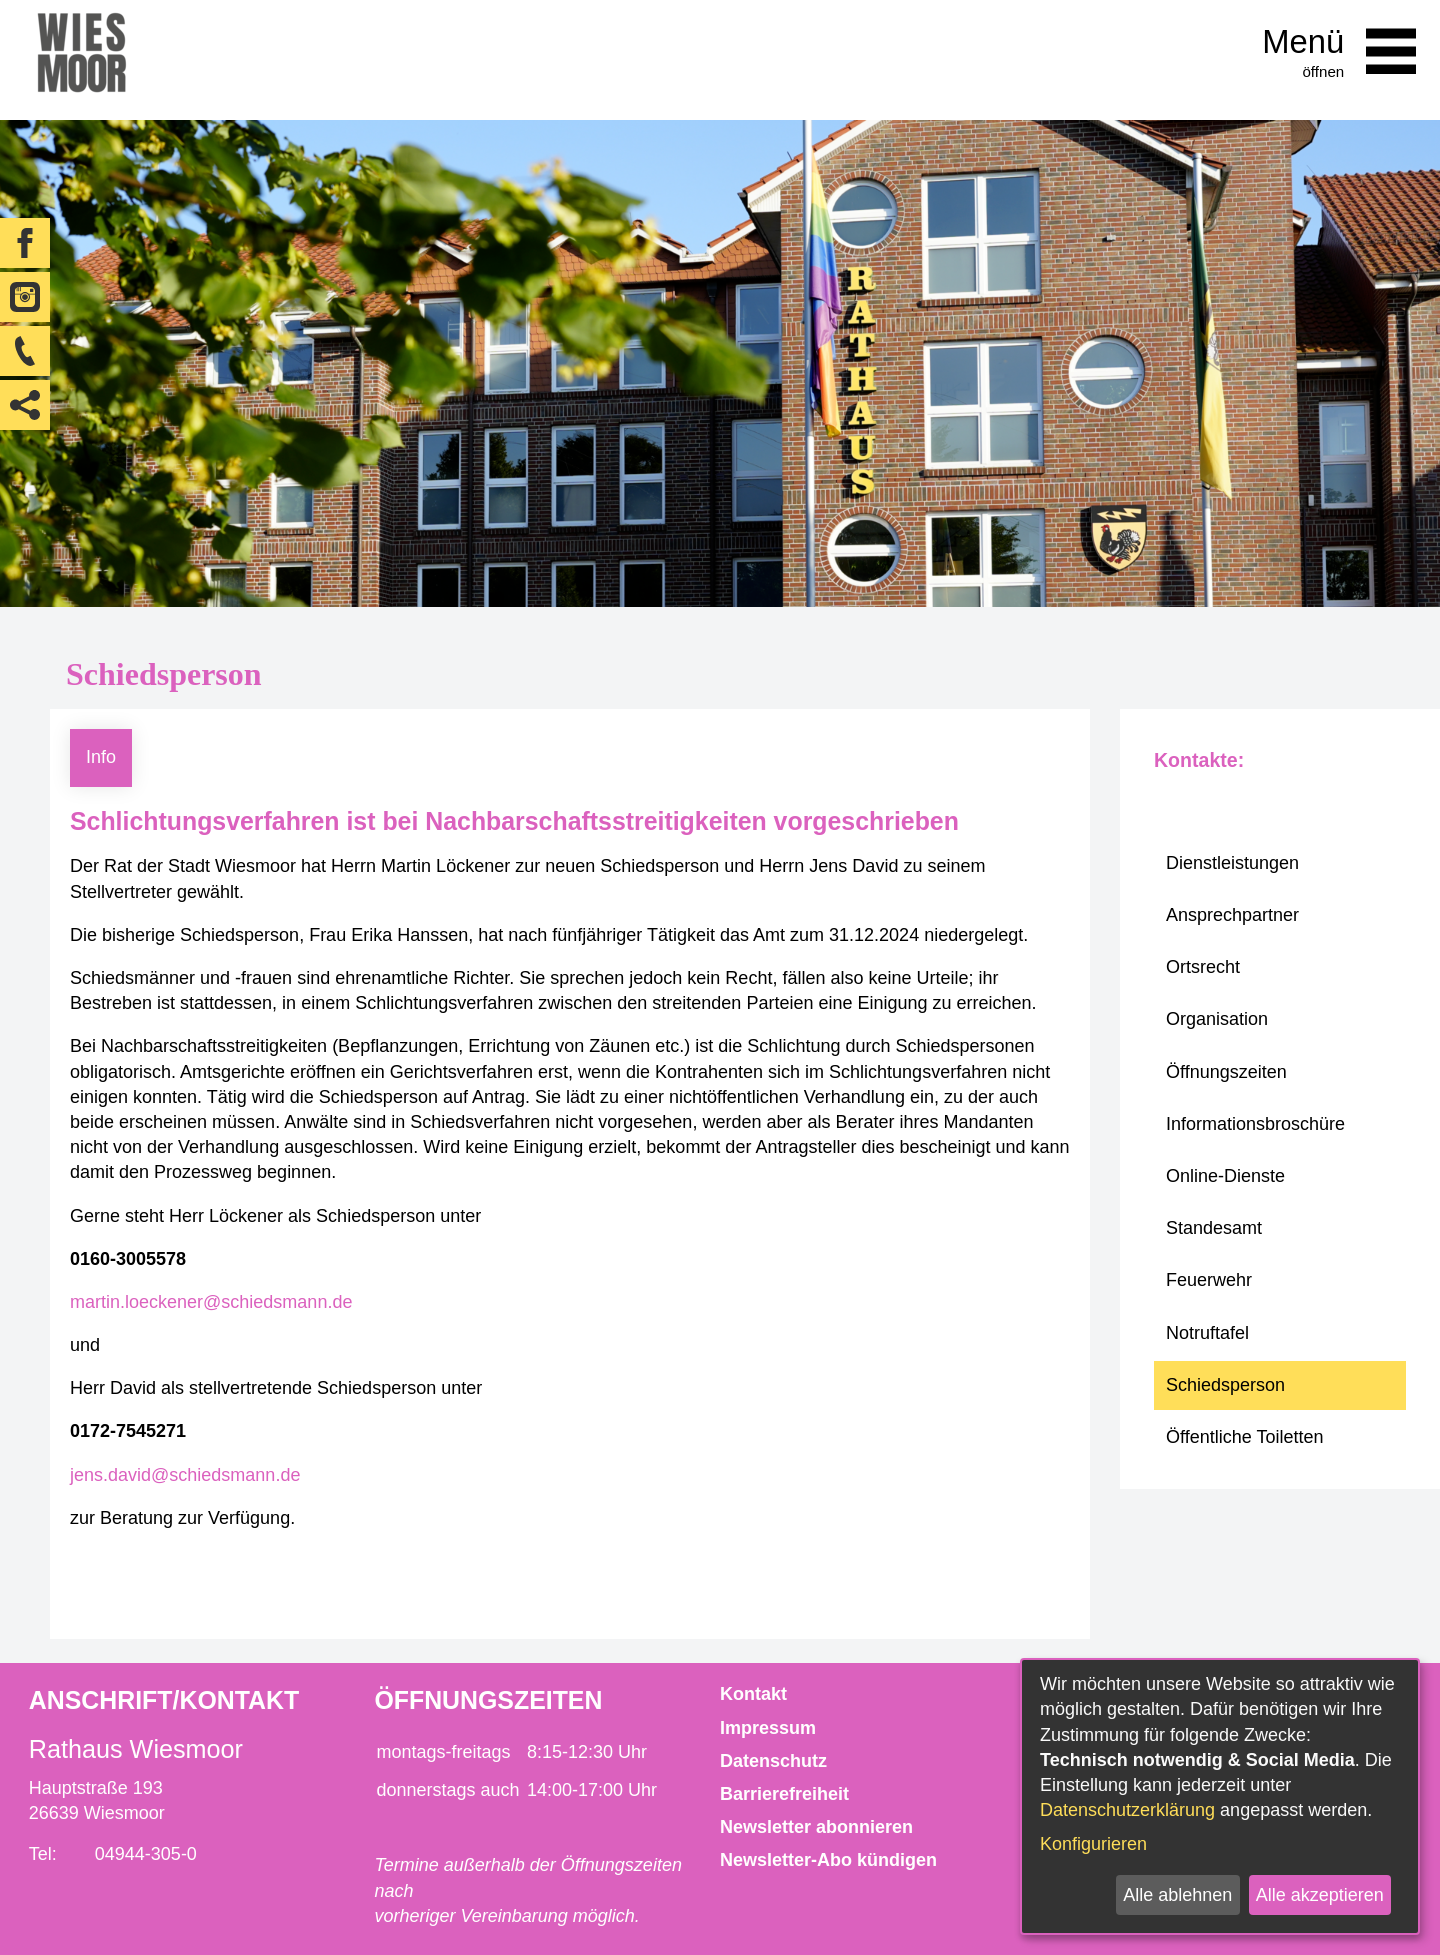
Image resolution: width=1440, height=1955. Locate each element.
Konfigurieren (1093, 1844)
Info (101, 757)
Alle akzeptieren (1320, 1895)
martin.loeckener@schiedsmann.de (211, 1302)
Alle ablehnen (1177, 1895)
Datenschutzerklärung (1127, 1810)
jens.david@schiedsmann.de (185, 1475)
